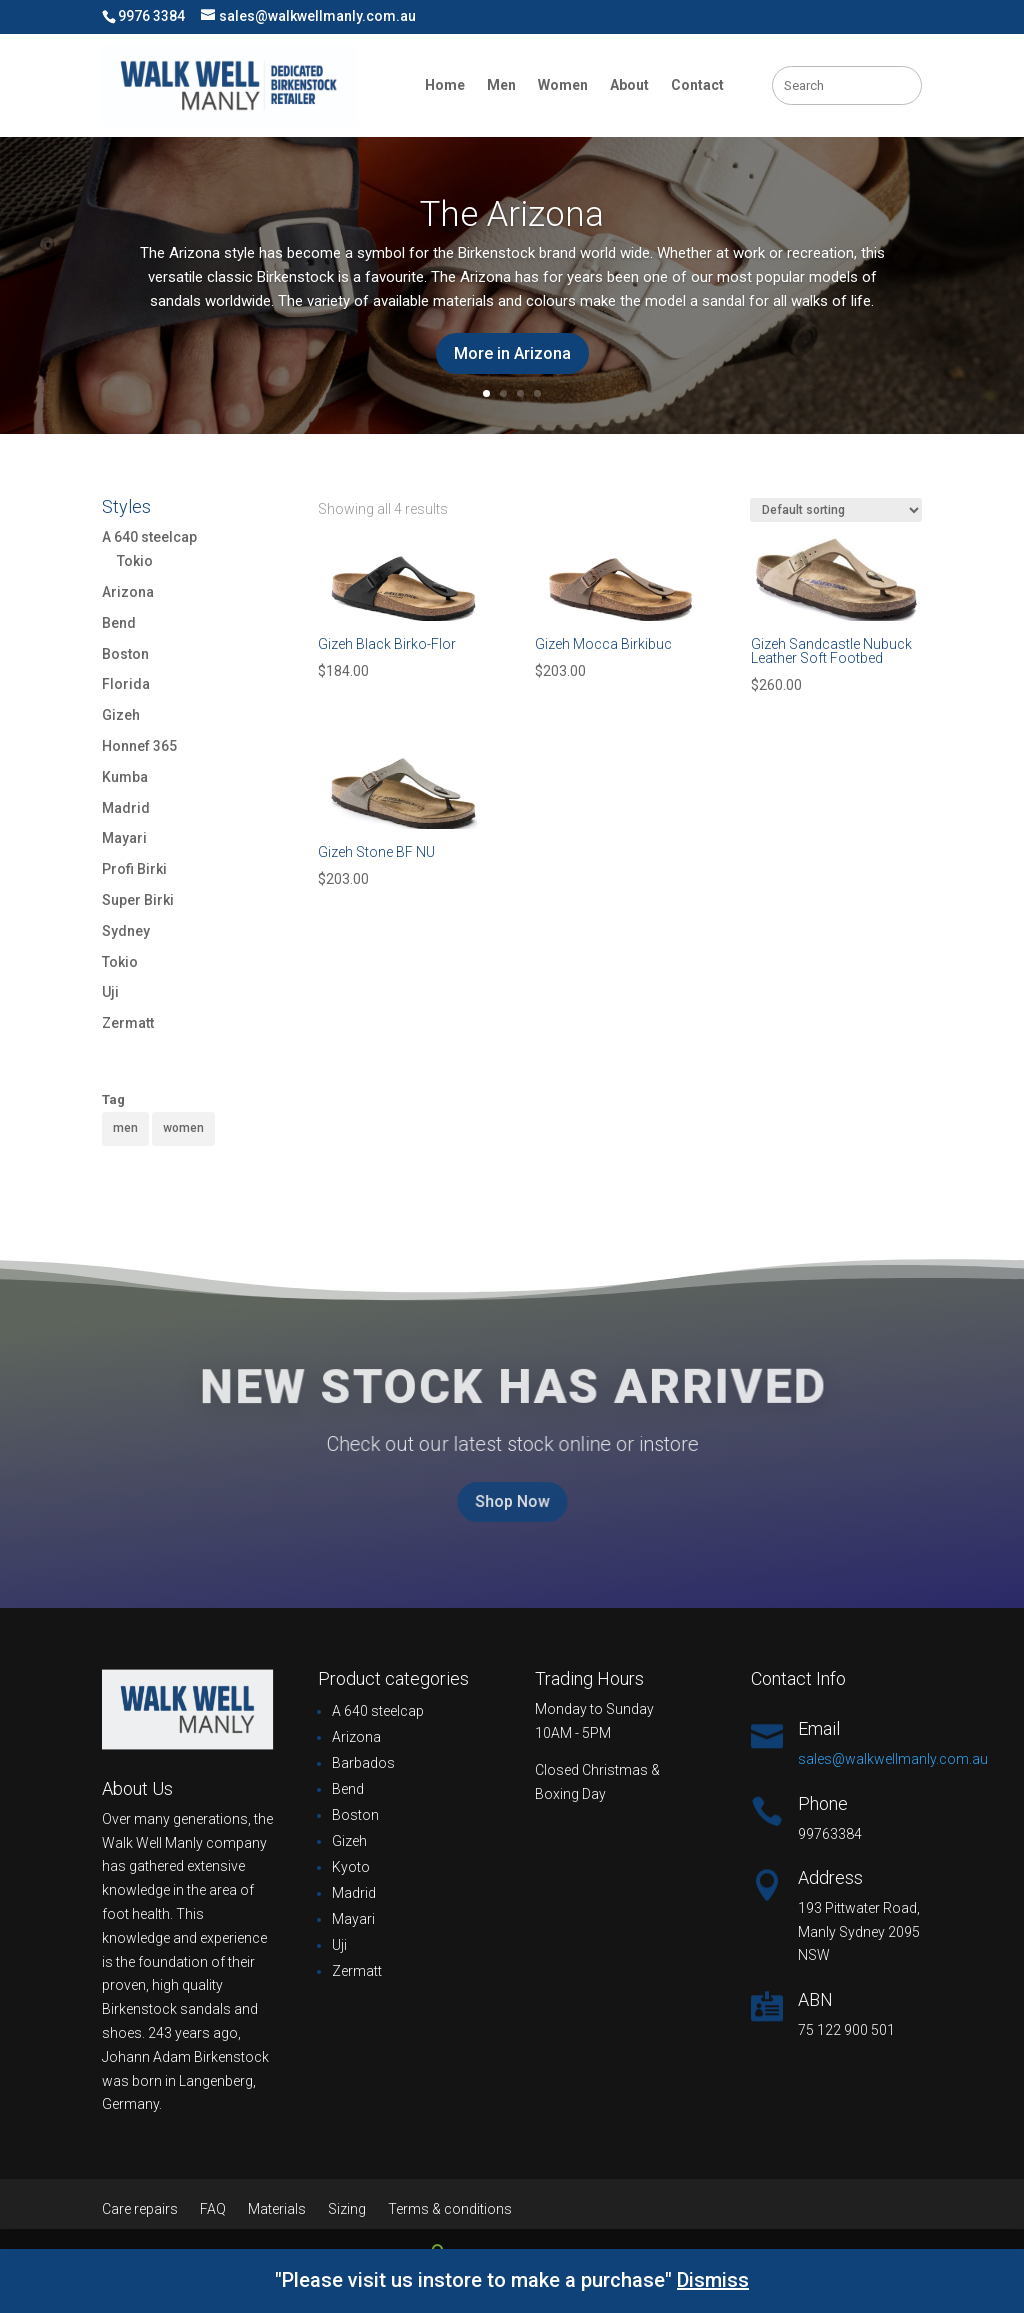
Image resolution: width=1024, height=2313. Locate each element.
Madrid (126, 808)
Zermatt (128, 1023)
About (629, 85)
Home (445, 85)
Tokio (135, 561)
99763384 (830, 1834)
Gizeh (121, 715)
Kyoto (351, 1867)
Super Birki (138, 900)
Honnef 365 (139, 746)
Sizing (347, 2209)
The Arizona (512, 214)
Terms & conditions (450, 2209)
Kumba (125, 777)
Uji (110, 992)
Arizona (128, 592)
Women (563, 85)
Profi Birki (134, 869)
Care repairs (140, 2209)
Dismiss (713, 2280)
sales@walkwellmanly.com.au (893, 1759)
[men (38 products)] (125, 1129)
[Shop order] (836, 510)
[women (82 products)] (183, 1129)
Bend (119, 623)
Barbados (363, 1763)
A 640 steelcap (149, 537)
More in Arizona (512, 353)
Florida (126, 684)
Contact (697, 85)
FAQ (213, 2209)
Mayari (124, 838)
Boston (125, 654)
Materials (277, 2209)
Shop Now (512, 1502)
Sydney (126, 931)
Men (501, 85)
